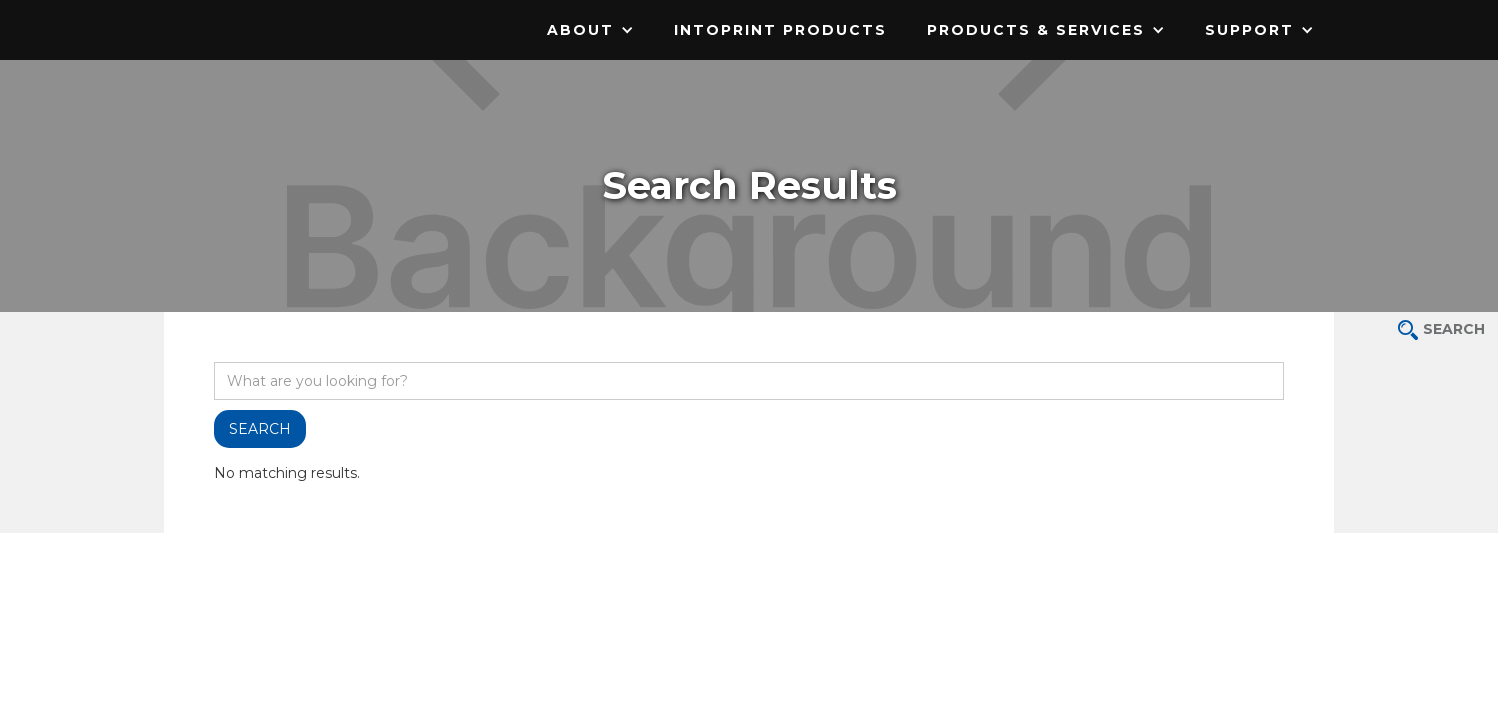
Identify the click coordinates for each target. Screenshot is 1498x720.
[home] (289, 15)
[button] (590, 30)
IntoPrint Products (780, 30)
